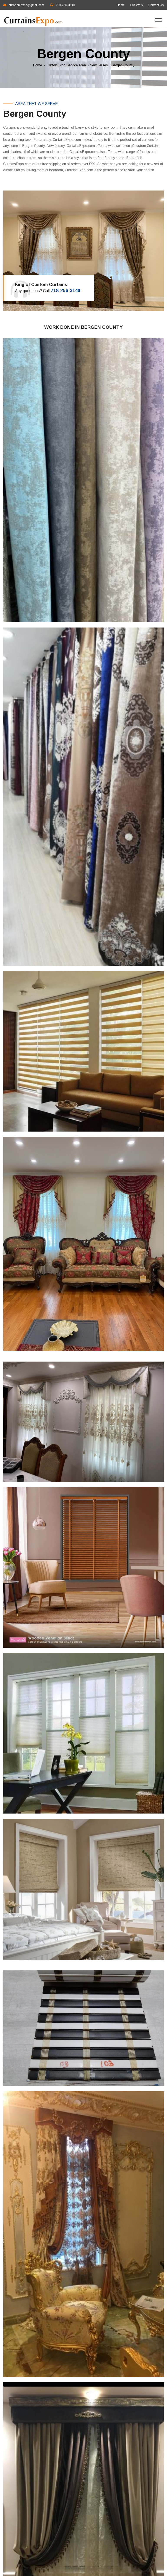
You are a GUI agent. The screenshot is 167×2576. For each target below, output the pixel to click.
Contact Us (156, 5)
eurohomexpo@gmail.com (26, 5)
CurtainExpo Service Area (66, 65)
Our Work (136, 5)
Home (121, 5)
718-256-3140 (65, 5)
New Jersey (99, 65)
